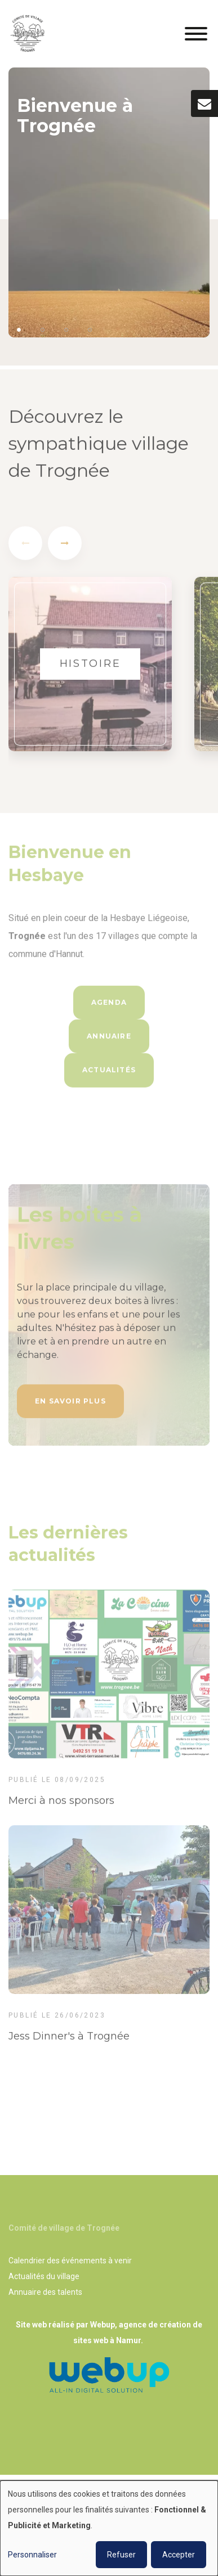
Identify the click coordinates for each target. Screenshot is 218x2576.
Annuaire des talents (45, 2292)
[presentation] (25, 546)
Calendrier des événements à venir (70, 2260)
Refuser (121, 2554)
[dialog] (109, 2528)
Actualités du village (43, 2276)
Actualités (109, 1073)
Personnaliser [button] (32, 2554)
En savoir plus (70, 1404)
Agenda (109, 1005)
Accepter (178, 2554)
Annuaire (109, 1039)
